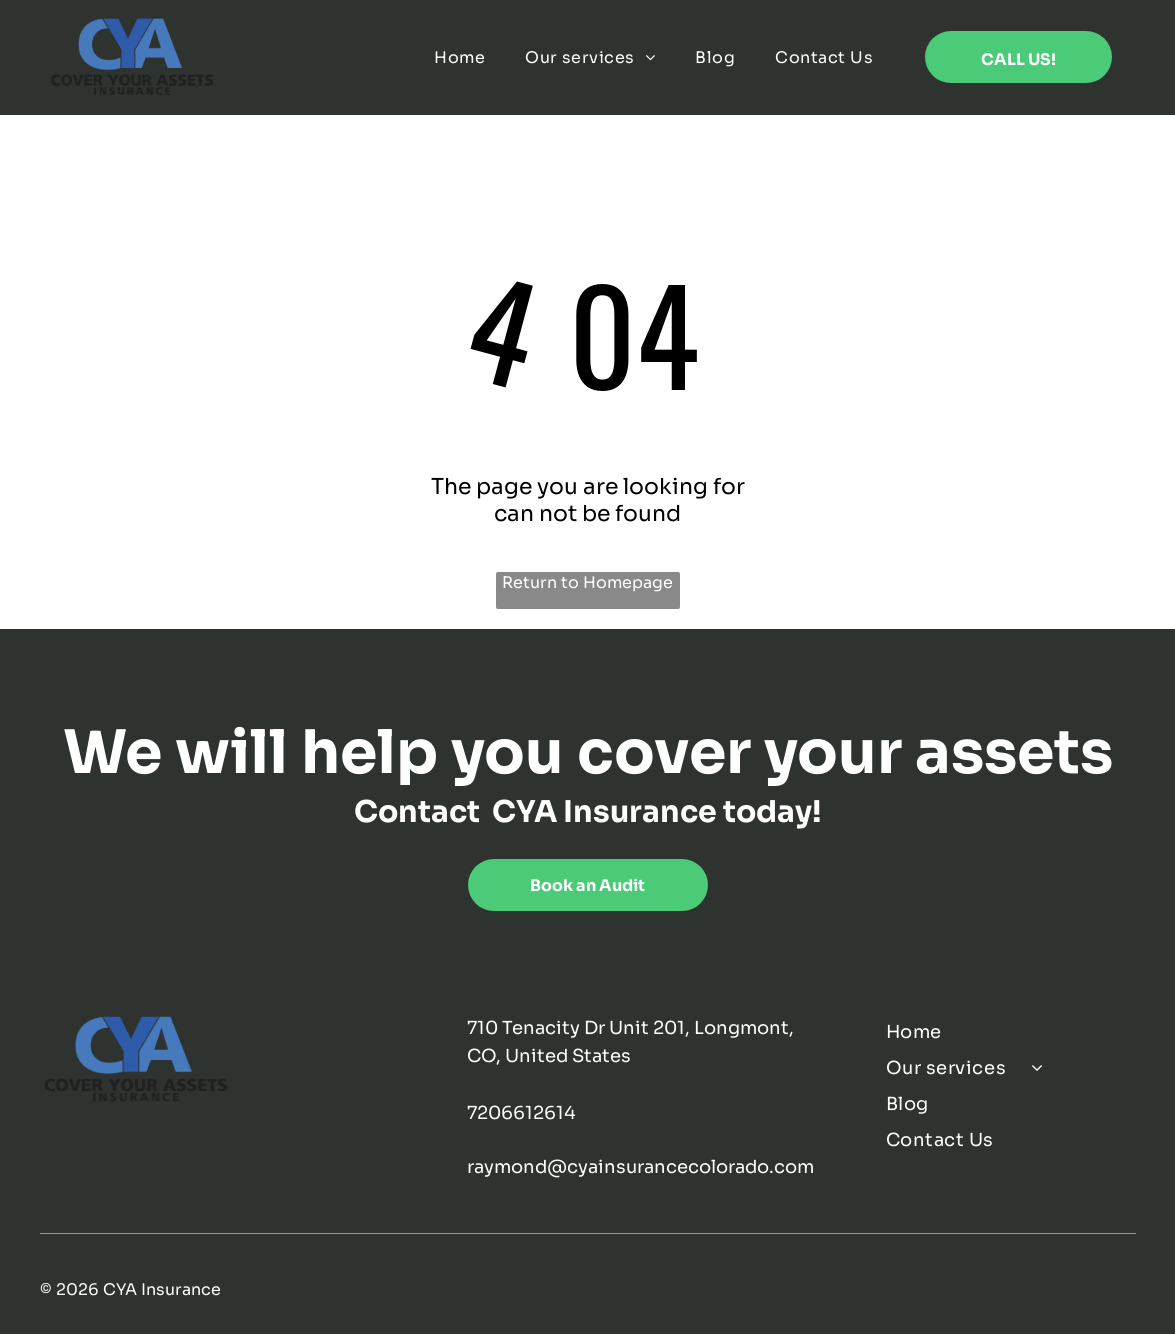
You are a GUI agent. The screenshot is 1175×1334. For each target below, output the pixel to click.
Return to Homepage (587, 582)
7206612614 (521, 1113)
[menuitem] (459, 57)
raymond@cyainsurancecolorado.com (640, 1167)
